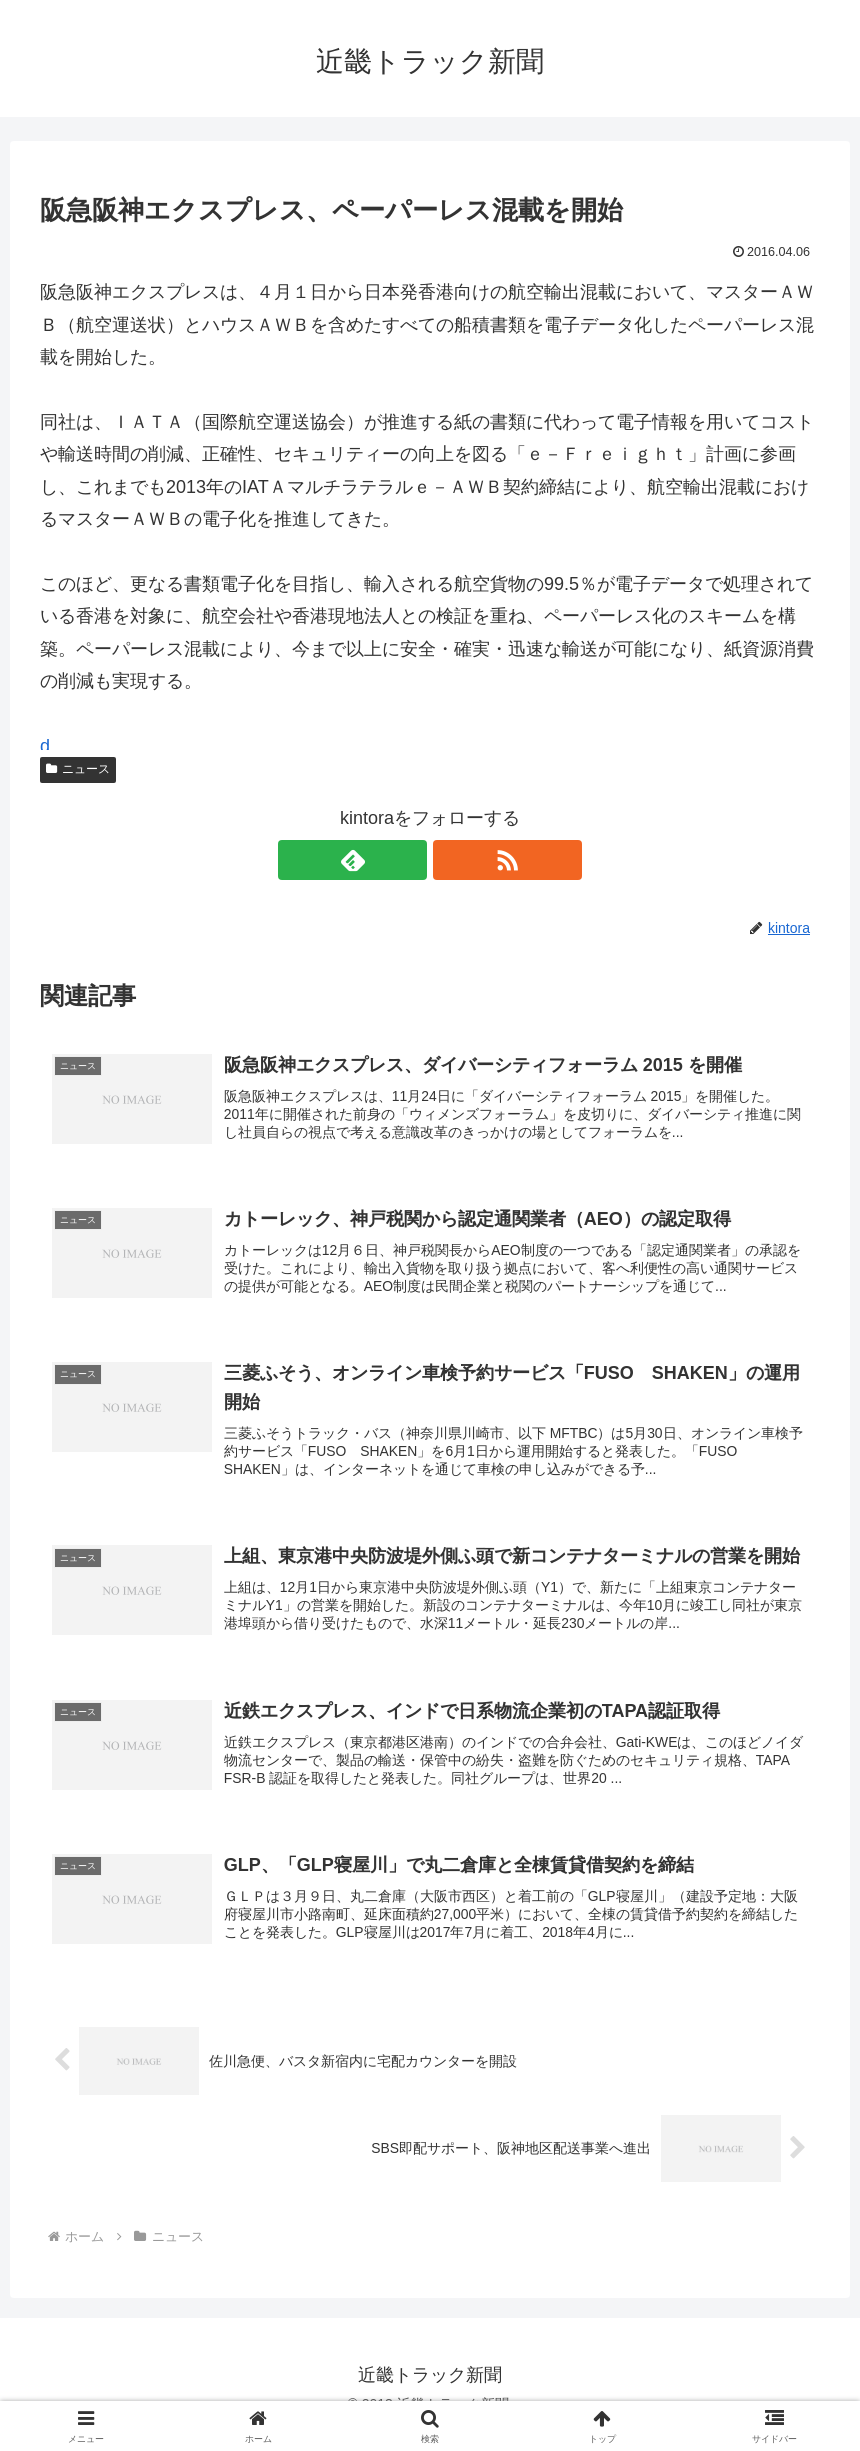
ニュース (78, 769)
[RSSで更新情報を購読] (453, 860)
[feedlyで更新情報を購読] (407, 860)
